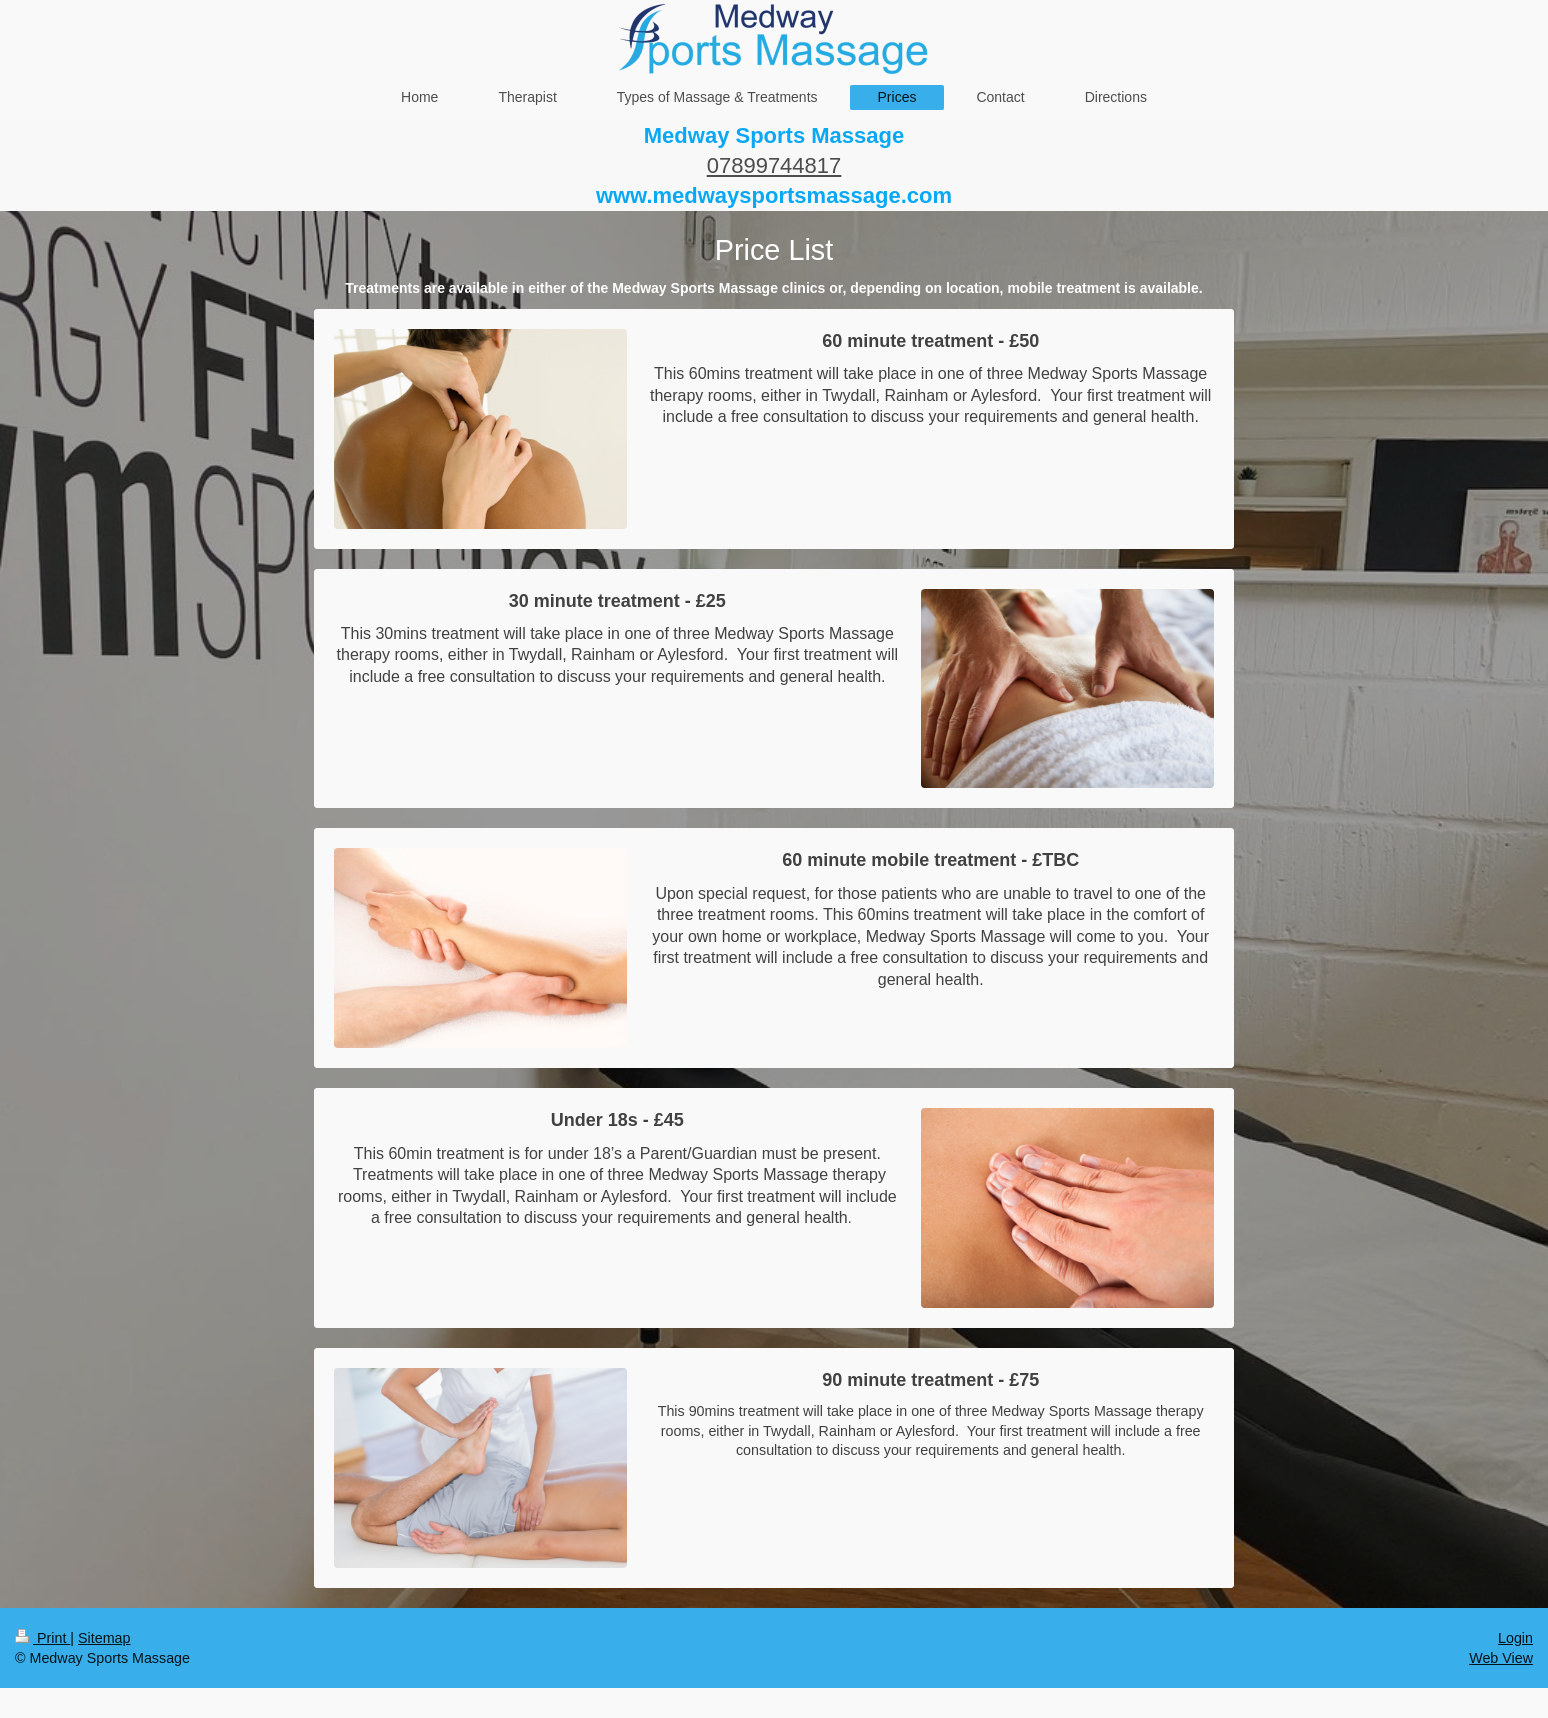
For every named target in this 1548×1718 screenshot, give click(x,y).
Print (42, 1638)
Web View (1501, 1658)
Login (1515, 1638)
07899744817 (774, 165)
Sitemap (104, 1638)
